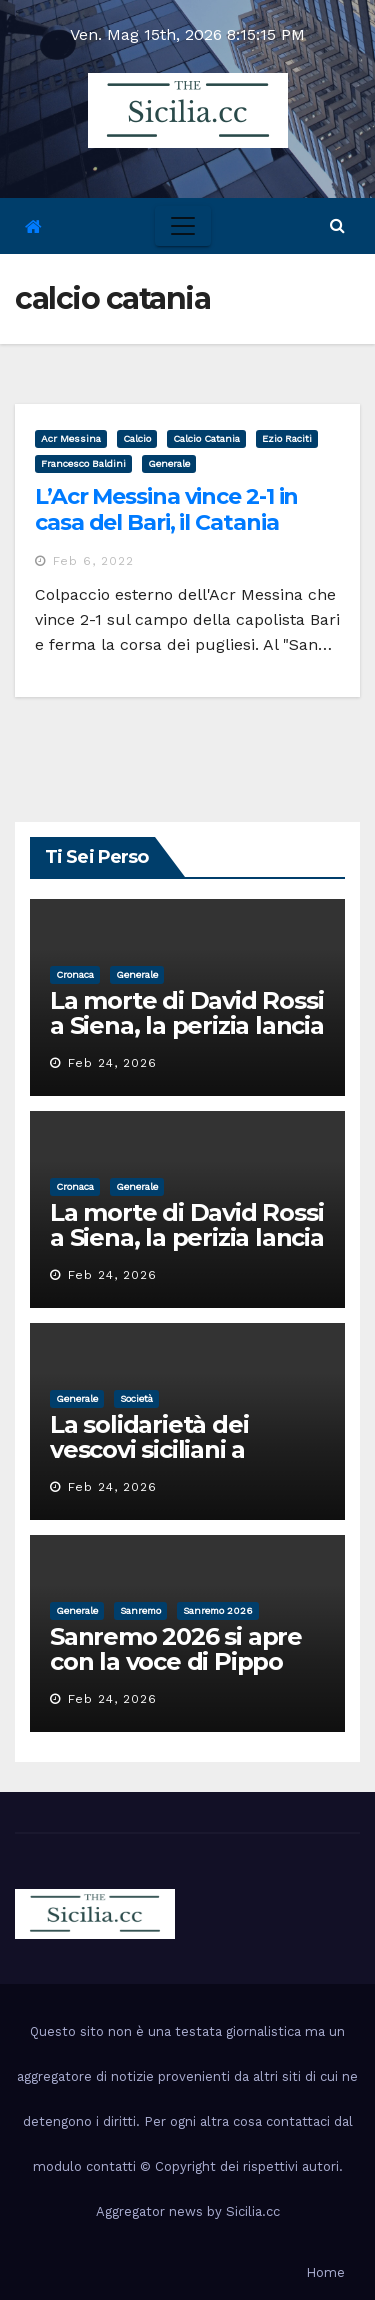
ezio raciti (287, 438)
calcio (137, 438)
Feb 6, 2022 (93, 561)
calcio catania (206, 438)
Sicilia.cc (253, 2211)
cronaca (75, 974)
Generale (169, 463)
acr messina (71, 438)
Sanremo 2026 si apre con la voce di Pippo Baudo (176, 1661)
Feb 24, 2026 (112, 1063)
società (136, 1398)
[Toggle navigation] (183, 226)
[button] (337, 225)
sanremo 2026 (218, 1610)
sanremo (140, 1610)
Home (325, 2272)
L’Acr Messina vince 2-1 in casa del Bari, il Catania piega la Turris (166, 523)
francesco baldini (83, 463)
